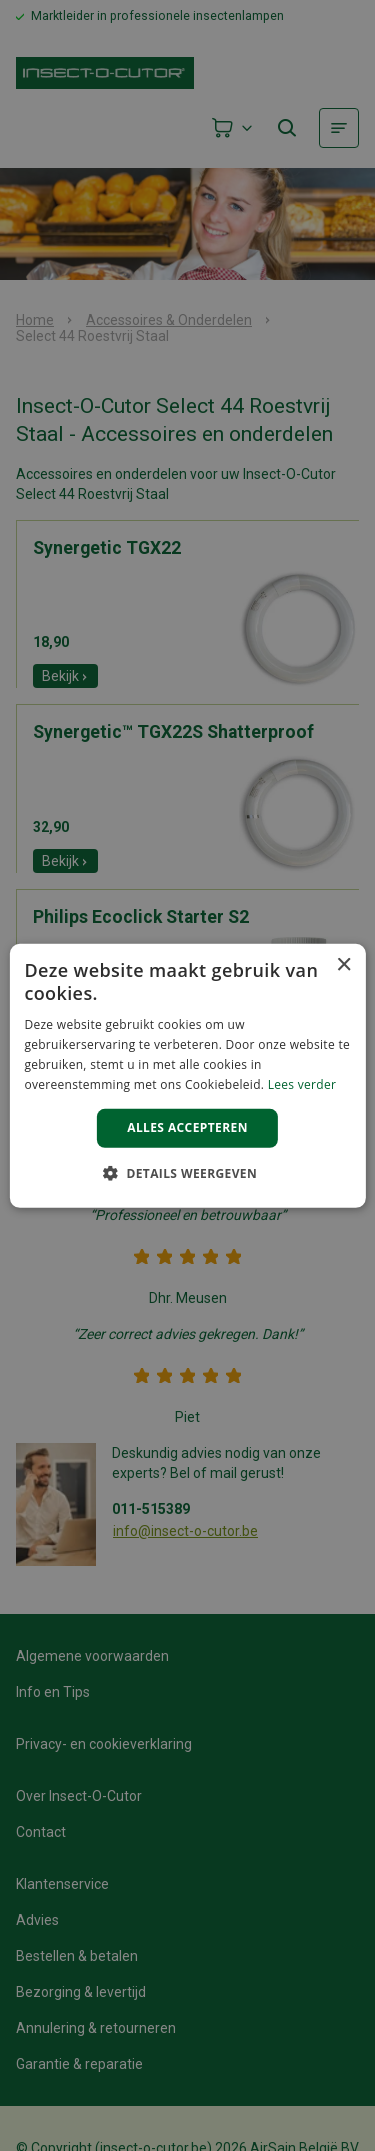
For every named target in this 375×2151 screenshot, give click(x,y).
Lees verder (302, 1083)
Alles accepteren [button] (187, 1127)
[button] (187, 1173)
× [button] (343, 964)
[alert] (187, 1075)
